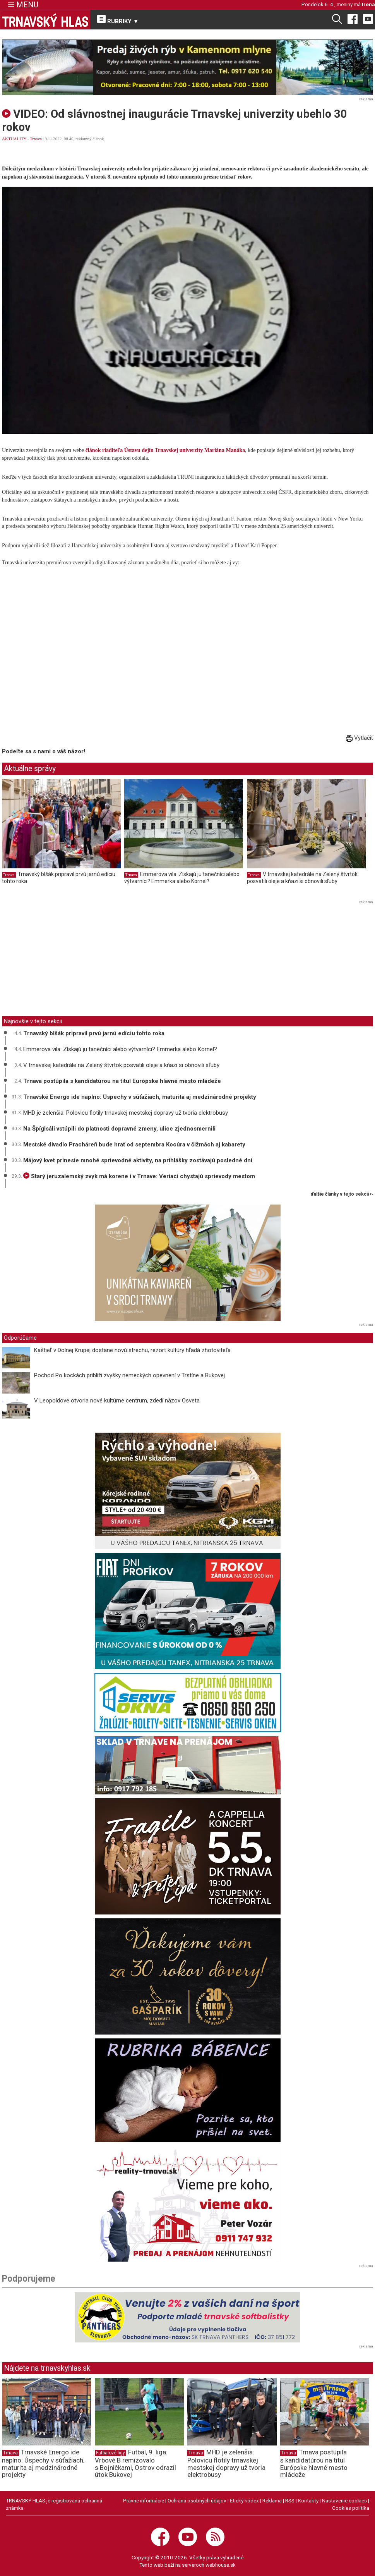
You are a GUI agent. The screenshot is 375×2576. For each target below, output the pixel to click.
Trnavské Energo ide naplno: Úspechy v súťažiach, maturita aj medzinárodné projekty (139, 1096)
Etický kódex (244, 2500)
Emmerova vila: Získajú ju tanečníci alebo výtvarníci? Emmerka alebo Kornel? (182, 877)
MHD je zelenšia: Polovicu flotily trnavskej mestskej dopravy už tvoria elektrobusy (125, 1112)
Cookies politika (350, 2508)
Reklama (272, 2500)
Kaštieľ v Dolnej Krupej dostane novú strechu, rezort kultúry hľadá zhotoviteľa (132, 1350)
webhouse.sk (220, 2565)
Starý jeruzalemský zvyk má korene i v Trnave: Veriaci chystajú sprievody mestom (139, 1176)
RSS (290, 2500)
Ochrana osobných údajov (197, 2500)
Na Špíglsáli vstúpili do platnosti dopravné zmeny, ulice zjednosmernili (119, 1128)
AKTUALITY (14, 138)
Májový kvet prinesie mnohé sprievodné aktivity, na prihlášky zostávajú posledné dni (137, 1160)
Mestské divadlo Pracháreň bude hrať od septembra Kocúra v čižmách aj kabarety (134, 1144)
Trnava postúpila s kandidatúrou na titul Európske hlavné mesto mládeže (122, 1080)
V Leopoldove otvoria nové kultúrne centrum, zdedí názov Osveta (117, 1400)
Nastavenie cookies (344, 2500)
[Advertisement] (67, 960)
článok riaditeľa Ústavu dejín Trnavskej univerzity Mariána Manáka (165, 450)
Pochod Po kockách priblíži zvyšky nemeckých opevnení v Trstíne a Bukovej (129, 1375)
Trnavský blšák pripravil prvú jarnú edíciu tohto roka (93, 1033)
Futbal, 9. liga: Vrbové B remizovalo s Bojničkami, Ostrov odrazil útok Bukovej (135, 2463)
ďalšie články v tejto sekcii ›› (342, 1194)
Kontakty (308, 2500)
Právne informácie (143, 2500)
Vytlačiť (359, 737)
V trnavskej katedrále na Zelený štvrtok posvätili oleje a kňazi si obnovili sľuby (302, 877)
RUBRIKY (118, 20)
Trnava (36, 138)
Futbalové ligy (110, 2453)
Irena (368, 4)
